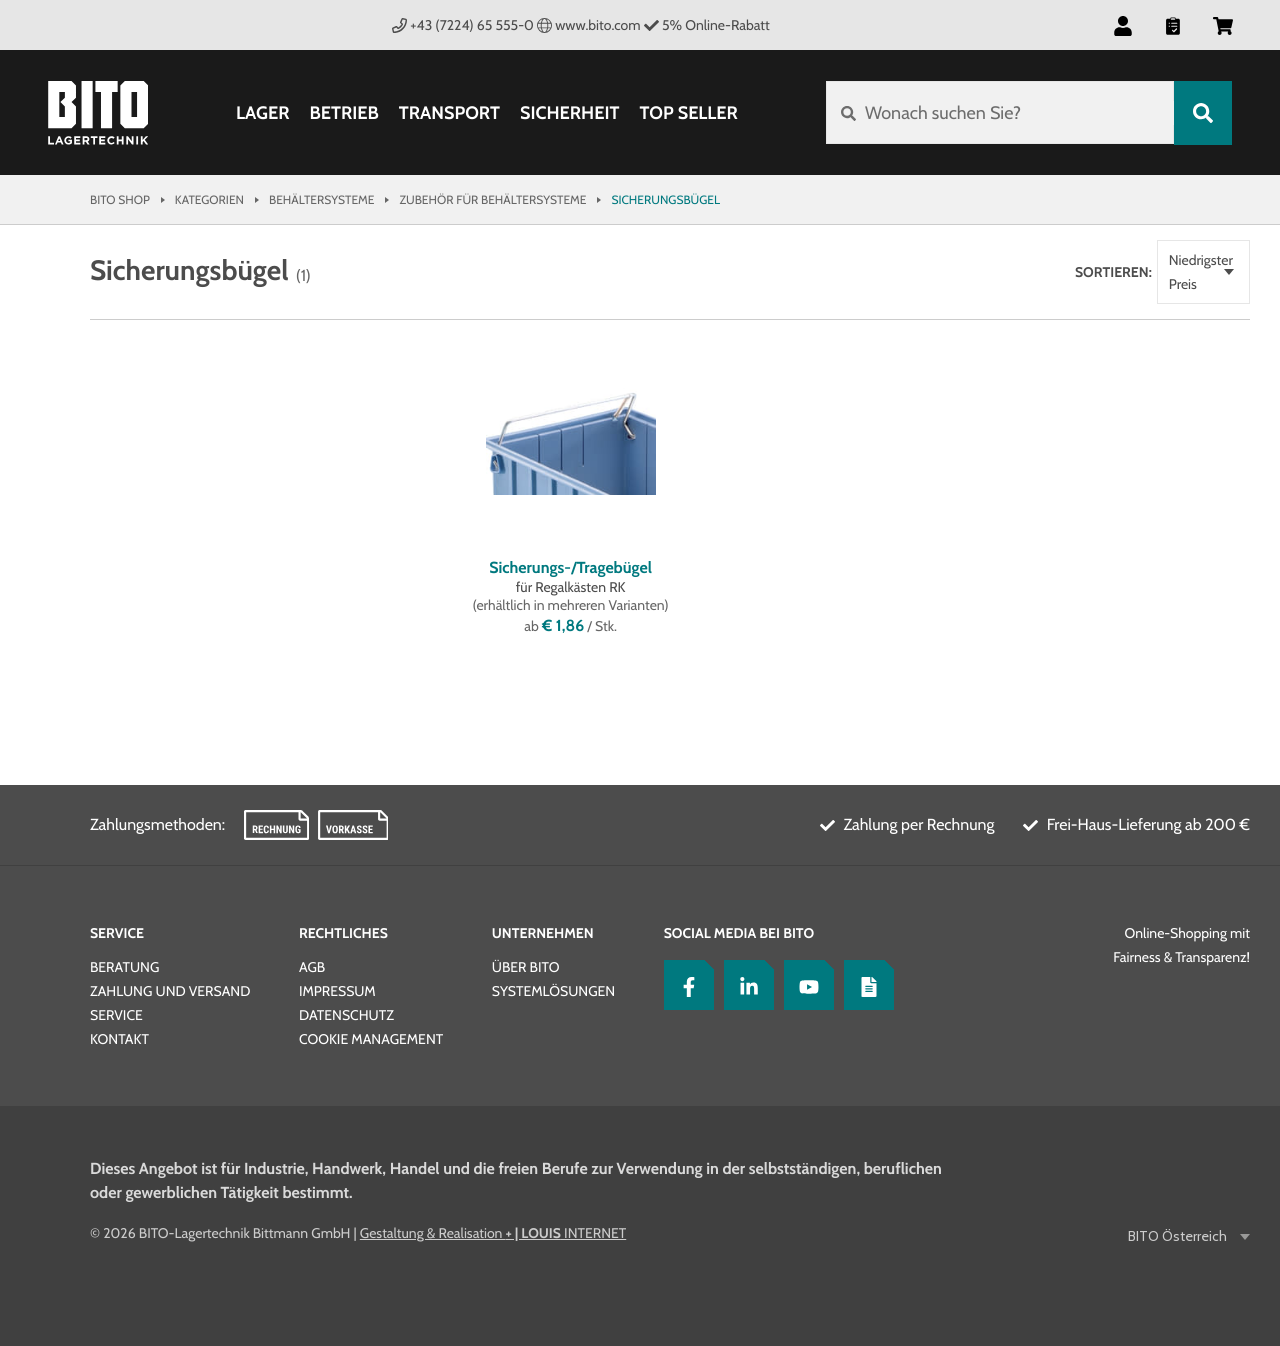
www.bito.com (589, 25)
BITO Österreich (1179, 1236)
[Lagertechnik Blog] (864, 985)
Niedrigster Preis (1134, 260)
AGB (312, 967)
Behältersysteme (321, 199)
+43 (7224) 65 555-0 (463, 25)
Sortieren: (1031, 260)
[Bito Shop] (98, 113)
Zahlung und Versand (170, 991)
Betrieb (343, 113)
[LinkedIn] (744, 985)
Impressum (337, 991)
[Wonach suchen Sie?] (999, 113)
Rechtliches (343, 933)
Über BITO (526, 967)
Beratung (124, 967)
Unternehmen (543, 933)
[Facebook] (684, 985)
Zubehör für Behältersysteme (492, 199)
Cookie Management (371, 1039)
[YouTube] (804, 985)
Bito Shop (120, 199)
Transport (449, 113)
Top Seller (688, 113)
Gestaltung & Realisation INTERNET (493, 1233)
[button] (1123, 25)
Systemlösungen (553, 991)
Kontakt (119, 1039)
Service (117, 933)
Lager (263, 113)
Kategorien (209, 199)
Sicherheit (570, 113)
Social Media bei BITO (739, 933)
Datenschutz (346, 1015)
